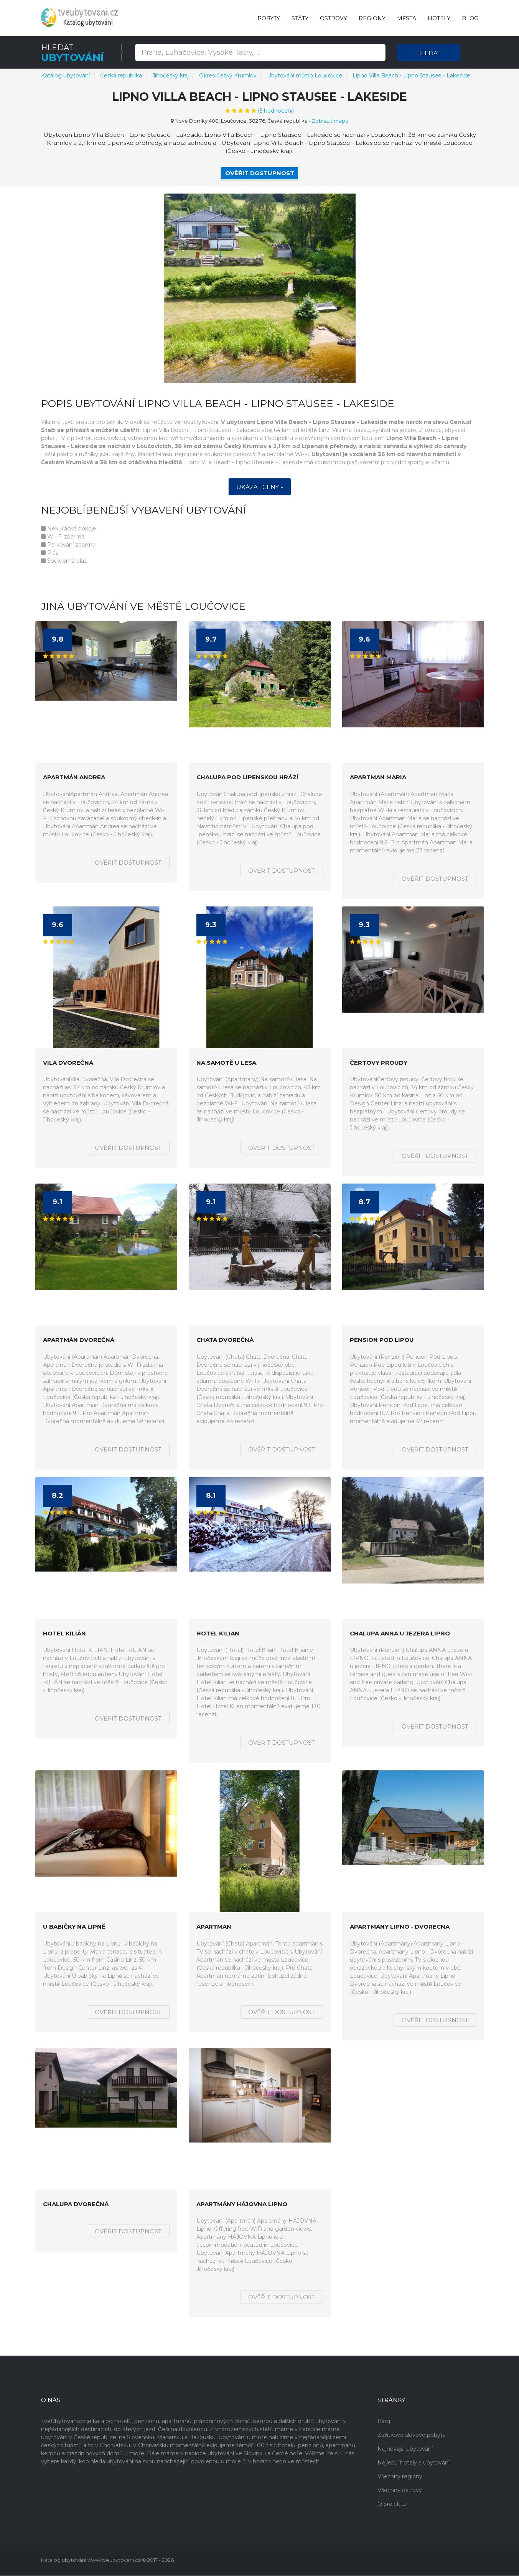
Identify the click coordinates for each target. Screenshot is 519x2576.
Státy (300, 18)
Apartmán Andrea (74, 778)
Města (406, 18)
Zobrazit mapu (330, 121)
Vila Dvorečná (68, 1063)
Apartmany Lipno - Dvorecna (400, 1927)
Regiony (372, 18)
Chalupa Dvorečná (76, 2204)
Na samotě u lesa (226, 1063)
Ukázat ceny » (259, 487)
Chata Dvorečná (225, 1340)
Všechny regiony (399, 2476)
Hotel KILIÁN (64, 1633)
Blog (470, 18)
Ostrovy (333, 18)
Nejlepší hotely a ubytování (413, 2462)
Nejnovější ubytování (405, 2449)
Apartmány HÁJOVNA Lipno (241, 2204)
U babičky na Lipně (74, 1927)
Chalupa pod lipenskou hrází (247, 778)
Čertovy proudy (378, 1063)
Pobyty (268, 18)
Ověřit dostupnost (259, 173)
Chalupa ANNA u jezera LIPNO (400, 1633)
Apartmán (213, 1927)
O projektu (391, 2504)
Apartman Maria (378, 778)
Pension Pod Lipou (382, 1340)
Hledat (428, 53)
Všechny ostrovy (399, 2490)
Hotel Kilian (217, 1633)
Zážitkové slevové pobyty (411, 2435)
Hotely (439, 18)
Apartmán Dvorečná (78, 1340)
